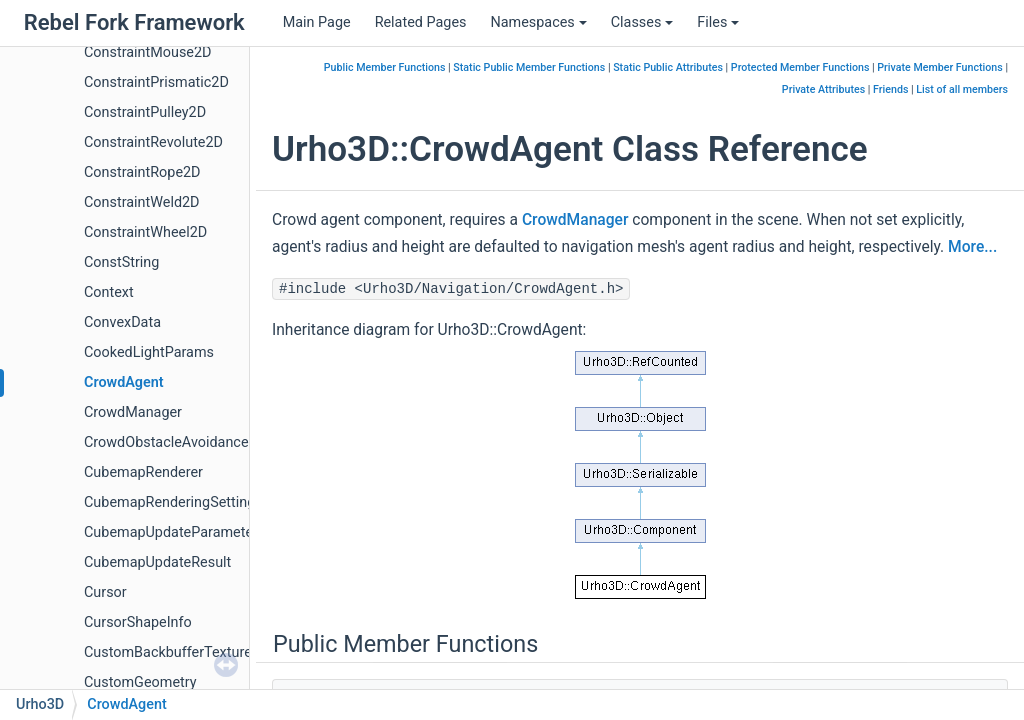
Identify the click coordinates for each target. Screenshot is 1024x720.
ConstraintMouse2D (148, 52)
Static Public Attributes (668, 67)
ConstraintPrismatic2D (156, 82)
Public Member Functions (385, 67)
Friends (890, 89)
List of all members (962, 89)
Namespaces (538, 22)
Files (718, 22)
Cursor (105, 592)
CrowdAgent (124, 382)
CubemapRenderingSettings (173, 502)
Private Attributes (823, 89)
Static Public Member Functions (529, 67)
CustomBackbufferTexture (168, 652)
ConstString (121, 262)
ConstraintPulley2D (145, 112)
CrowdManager (133, 412)
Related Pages (421, 22)
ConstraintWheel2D (145, 232)
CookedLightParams (149, 352)
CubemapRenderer (143, 472)
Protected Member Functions (800, 67)
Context (109, 292)
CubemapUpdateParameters (174, 532)
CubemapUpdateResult (157, 562)
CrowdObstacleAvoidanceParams (191, 442)
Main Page (317, 22)
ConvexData (122, 322)
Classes (642, 22)
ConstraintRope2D (142, 172)
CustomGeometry (140, 682)
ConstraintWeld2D (142, 202)
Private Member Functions (939, 67)
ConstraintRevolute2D (153, 142)
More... (972, 247)
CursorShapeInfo (138, 622)
